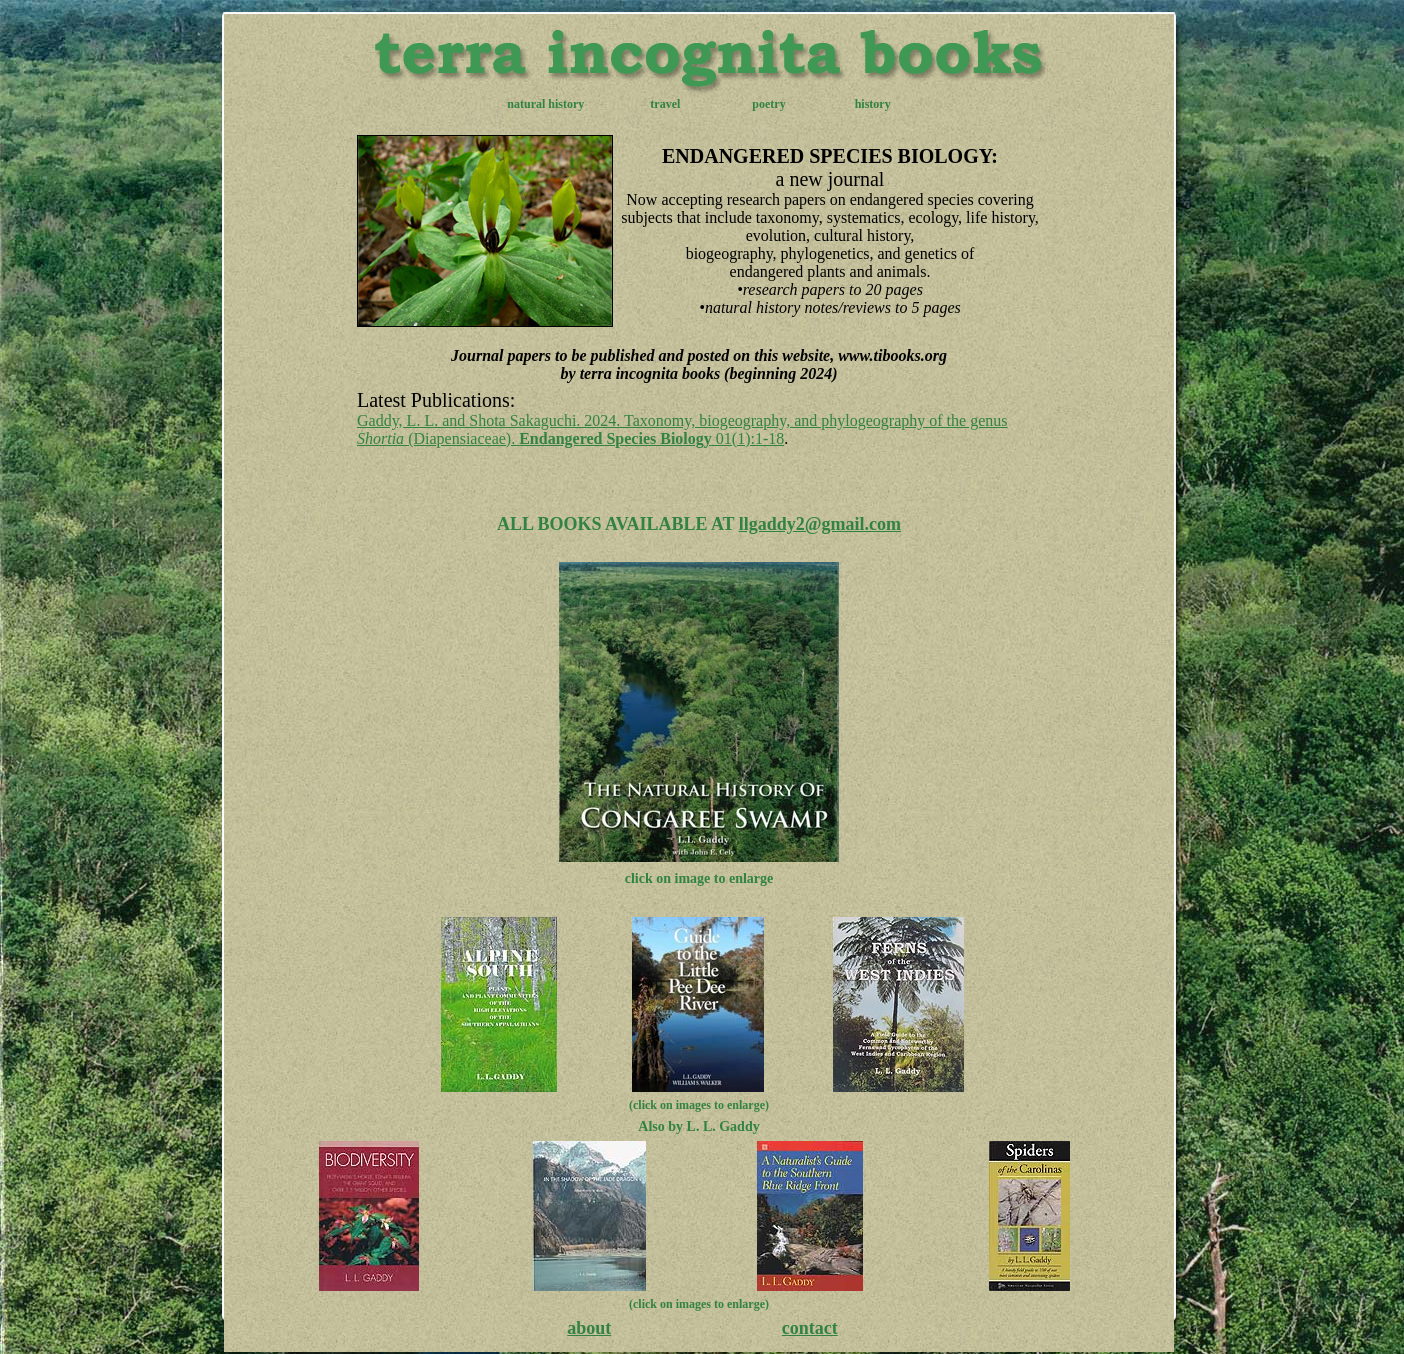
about (589, 1328)
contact (810, 1328)
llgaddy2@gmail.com (820, 524)
